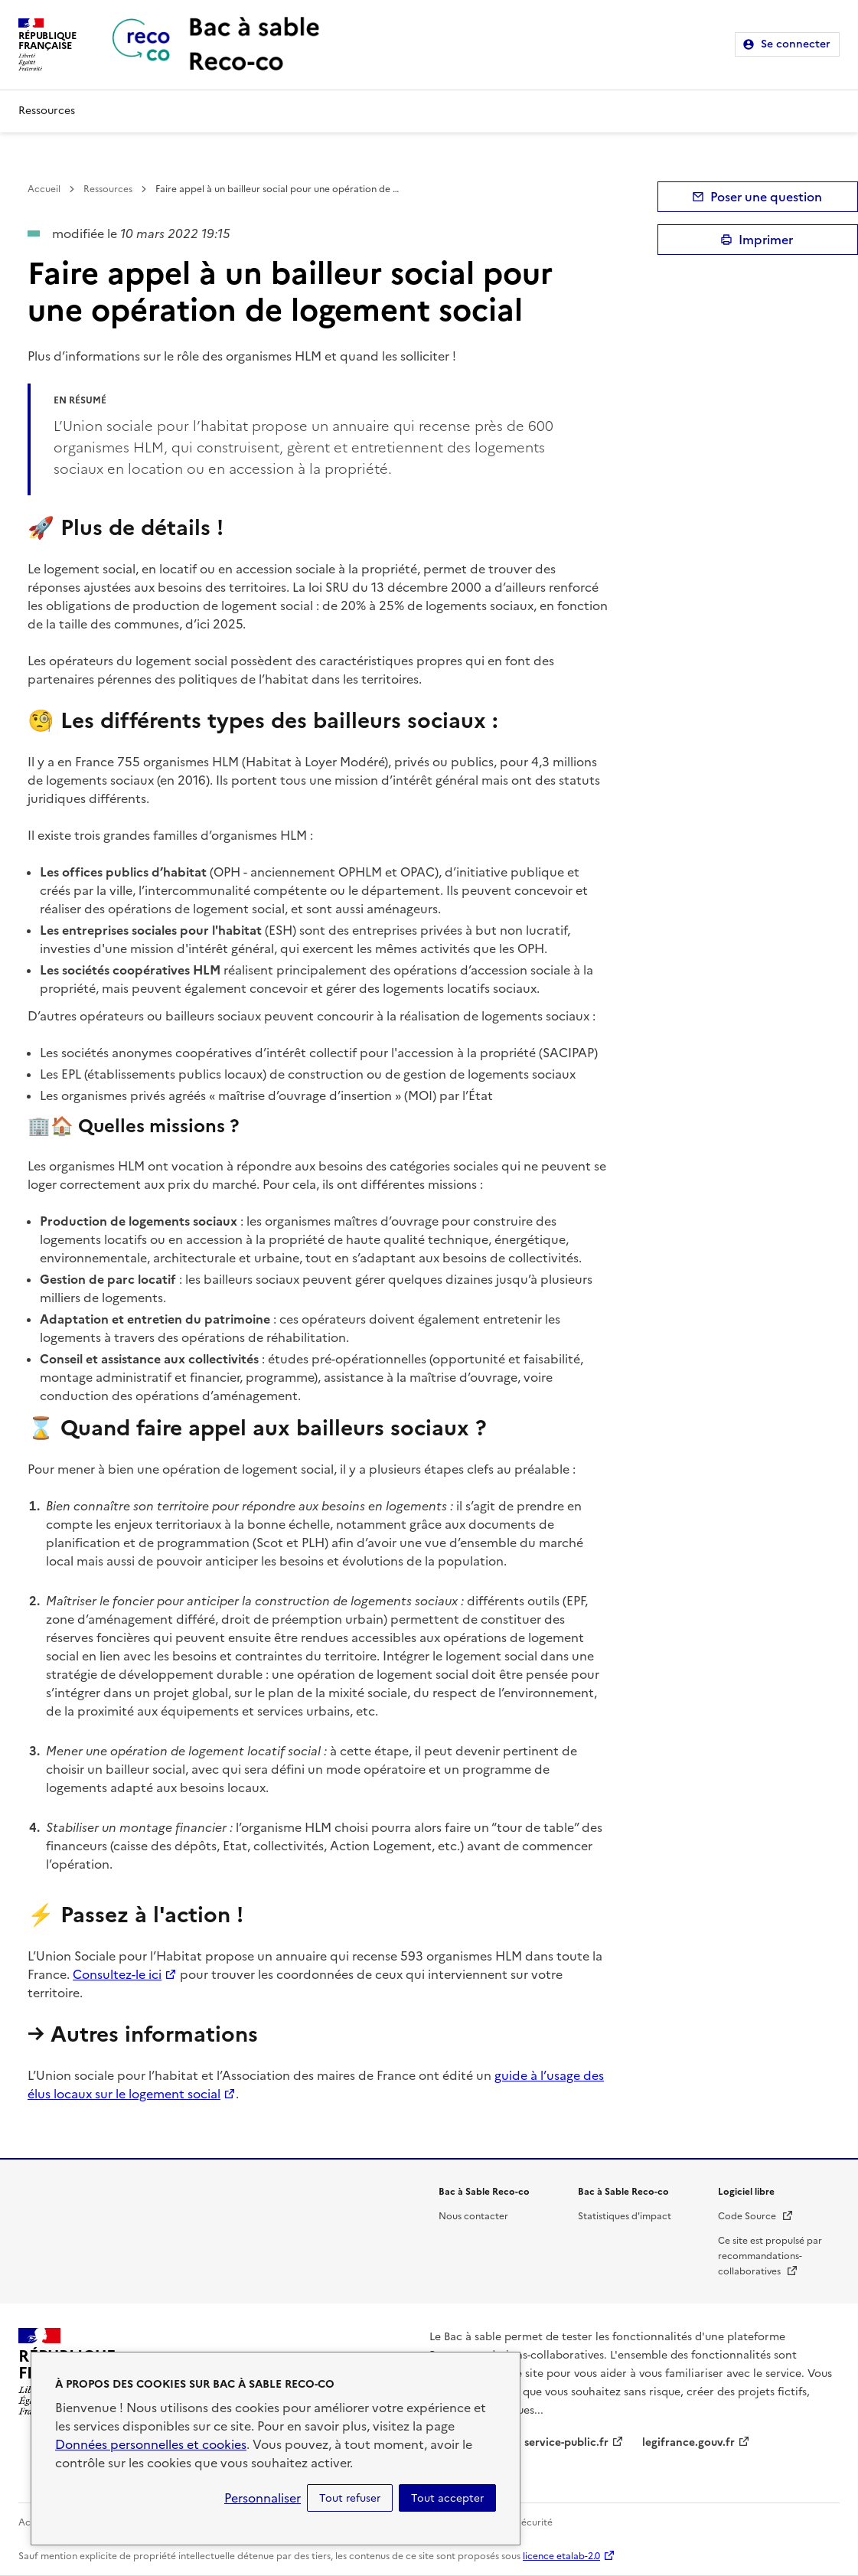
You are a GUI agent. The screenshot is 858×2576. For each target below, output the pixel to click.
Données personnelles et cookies (150, 2444)
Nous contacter (473, 2216)
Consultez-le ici (117, 1974)
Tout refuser (349, 2498)
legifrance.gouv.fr (688, 2442)
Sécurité (534, 2522)
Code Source (756, 2216)
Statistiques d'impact (624, 2216)
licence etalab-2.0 (561, 2556)
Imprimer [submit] (766, 239)
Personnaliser (262, 2498)
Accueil (44, 189)
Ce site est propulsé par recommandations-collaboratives (770, 2256)
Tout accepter (447, 2498)
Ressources (46, 111)
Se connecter (795, 44)
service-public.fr (566, 2442)
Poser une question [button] (766, 197)
